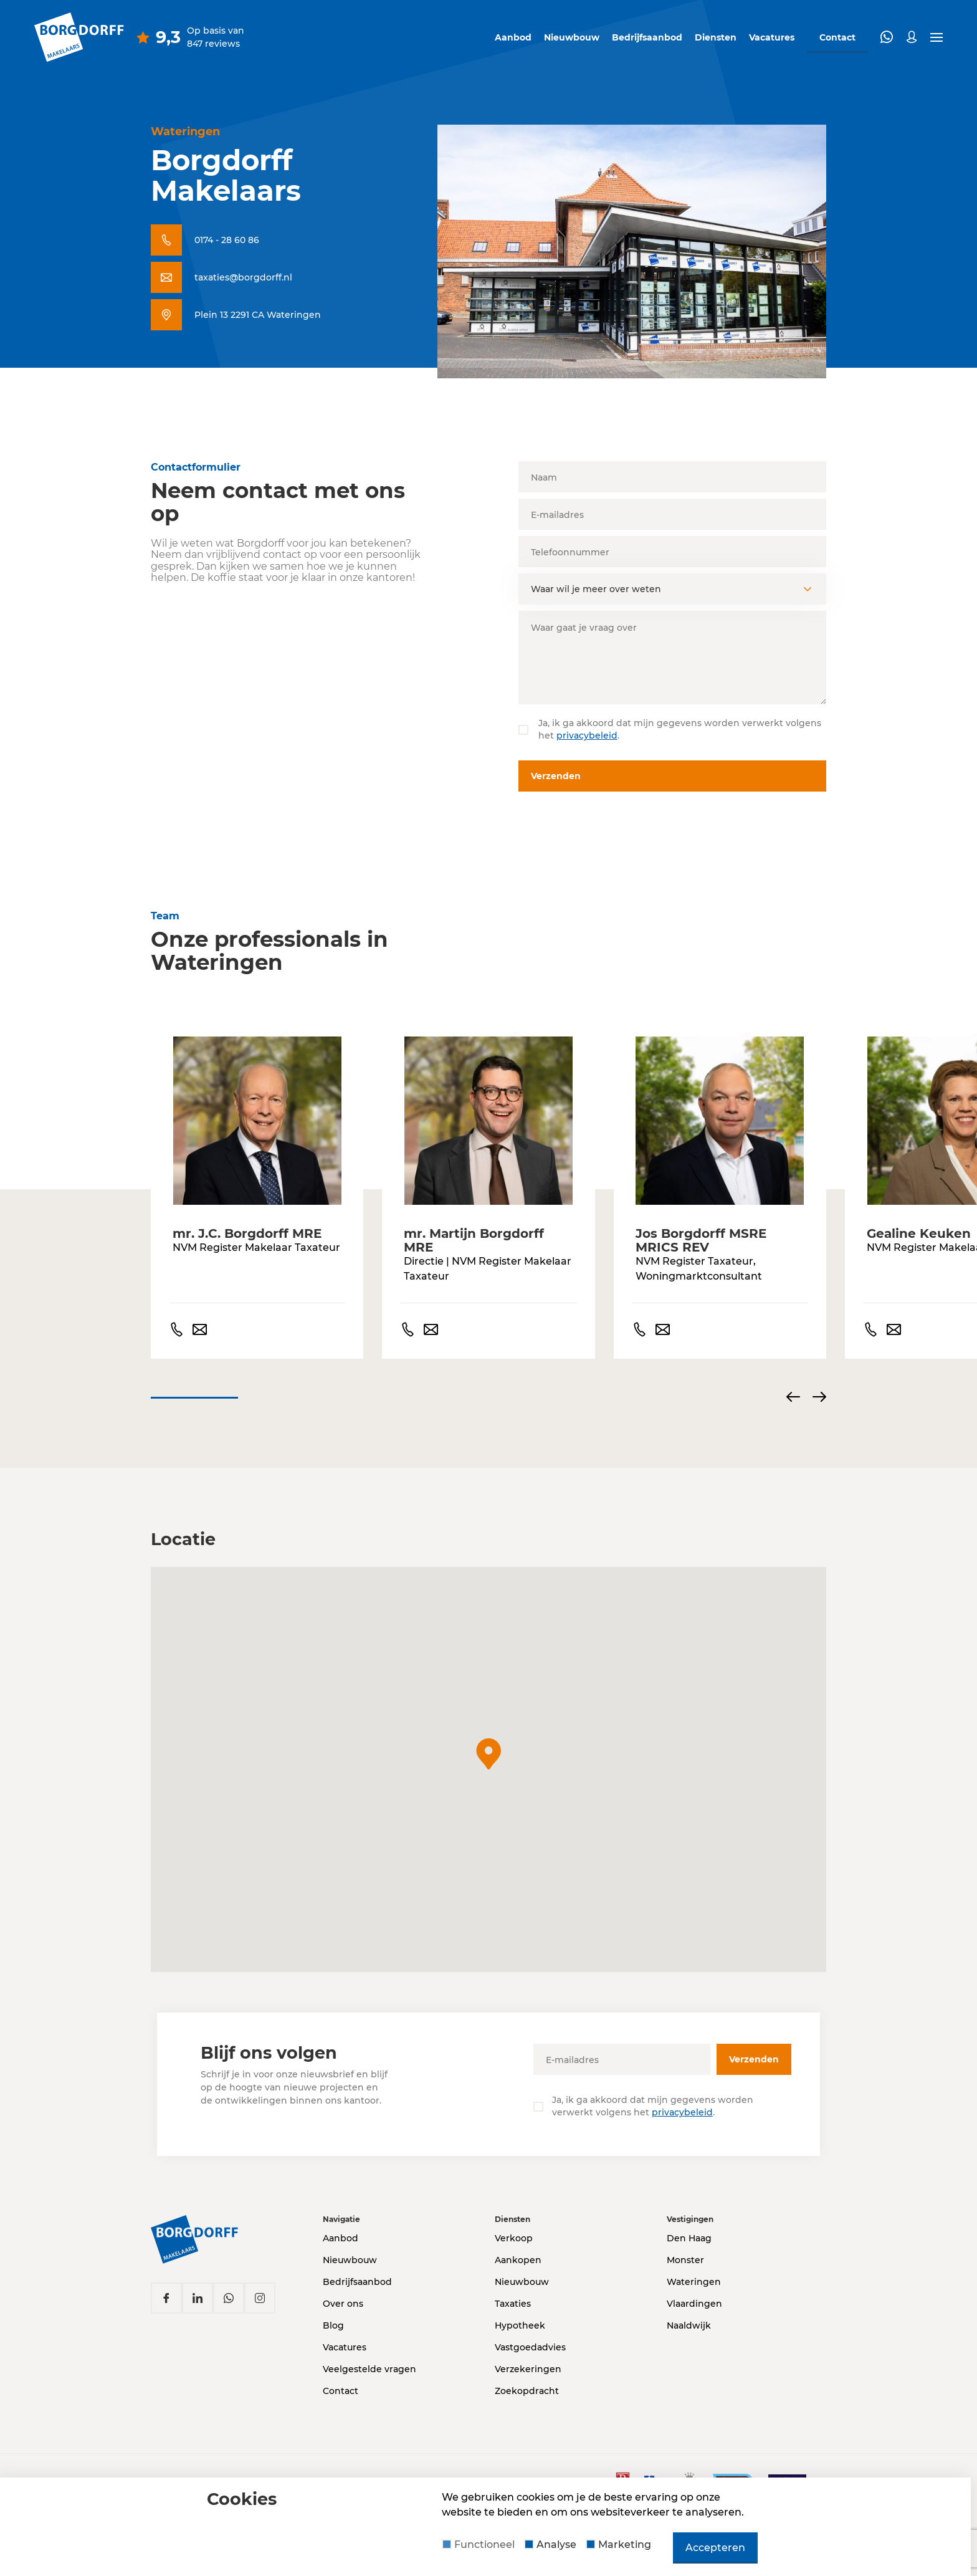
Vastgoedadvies (530, 2347)
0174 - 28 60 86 (226, 240)
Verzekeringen (528, 2369)
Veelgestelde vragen (369, 2369)
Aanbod (513, 37)
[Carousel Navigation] (806, 1397)
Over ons (343, 2303)
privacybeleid (586, 735)
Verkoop (514, 2238)
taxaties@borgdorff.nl (243, 277)
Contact (340, 2390)
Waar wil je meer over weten (596, 589)
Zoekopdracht (527, 2390)
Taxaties (513, 2303)
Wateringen (694, 2281)
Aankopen (518, 2260)
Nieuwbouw (571, 37)
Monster (685, 2260)
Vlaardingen (694, 2303)
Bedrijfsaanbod (647, 37)
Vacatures (771, 37)
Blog (333, 2325)
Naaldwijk (689, 2325)
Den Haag (689, 2238)
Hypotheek (520, 2325)
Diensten (715, 37)
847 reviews (213, 43)
